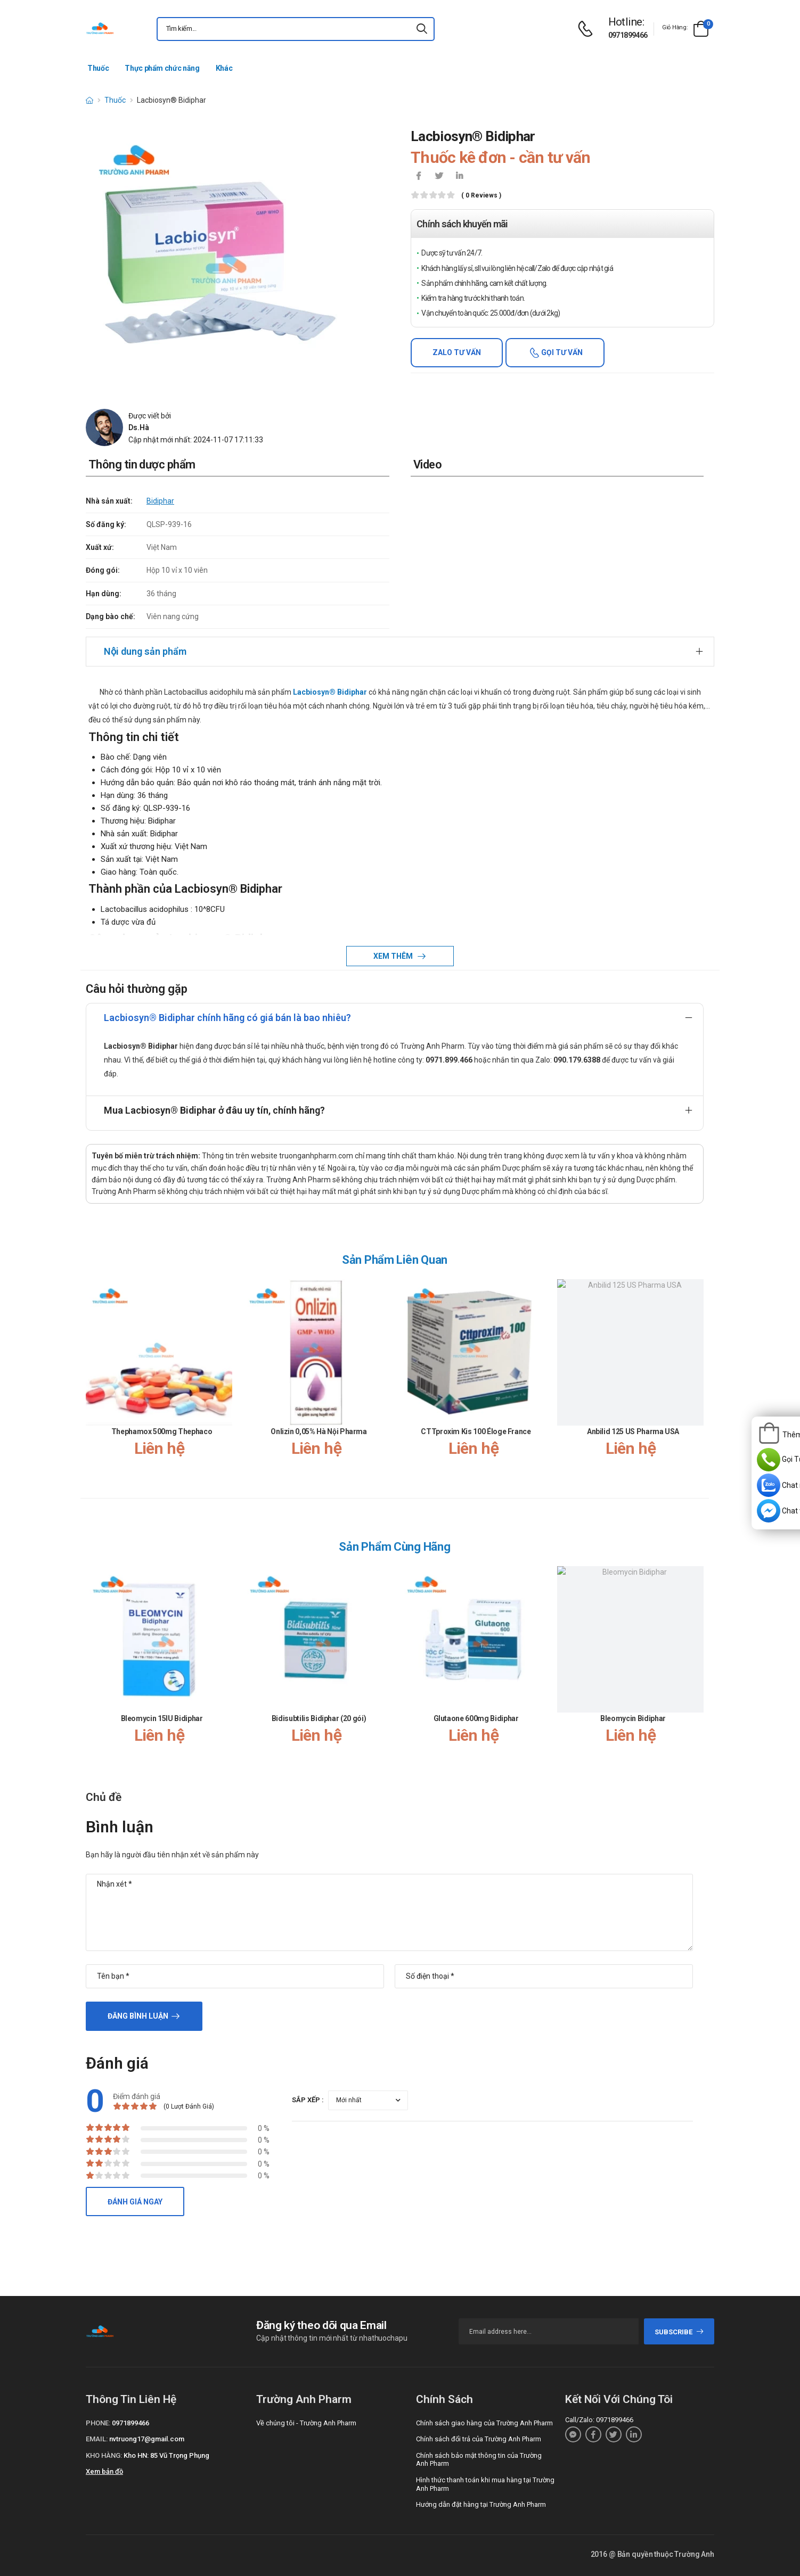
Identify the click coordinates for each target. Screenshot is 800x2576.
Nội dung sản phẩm (145, 651)
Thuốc (98, 68)
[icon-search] (422, 29)
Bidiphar (160, 501)
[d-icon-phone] (588, 29)
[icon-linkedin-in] (459, 177)
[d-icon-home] (89, 100)
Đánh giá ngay (135, 2202)
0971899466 (628, 35)
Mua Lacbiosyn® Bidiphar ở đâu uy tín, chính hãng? (214, 1110)
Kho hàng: (104, 2455)
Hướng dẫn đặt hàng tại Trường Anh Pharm (481, 2504)
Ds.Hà (138, 427)
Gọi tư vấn (561, 352)
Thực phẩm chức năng (162, 68)
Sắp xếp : (308, 2100)
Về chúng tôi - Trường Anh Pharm (306, 2423)
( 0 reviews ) (481, 195)
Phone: (98, 2423)
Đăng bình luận (138, 2016)
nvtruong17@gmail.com (146, 2439)
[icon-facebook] (419, 177)
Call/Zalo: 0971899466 (599, 2420)
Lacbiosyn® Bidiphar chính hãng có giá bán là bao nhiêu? (227, 1017)
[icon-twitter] (439, 177)
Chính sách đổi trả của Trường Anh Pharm (478, 2439)
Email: (97, 2439)
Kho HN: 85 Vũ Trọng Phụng (166, 2455)
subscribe (679, 2332)
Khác (224, 68)
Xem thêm (393, 956)
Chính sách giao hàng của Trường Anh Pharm (484, 2423)
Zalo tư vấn (456, 352)
